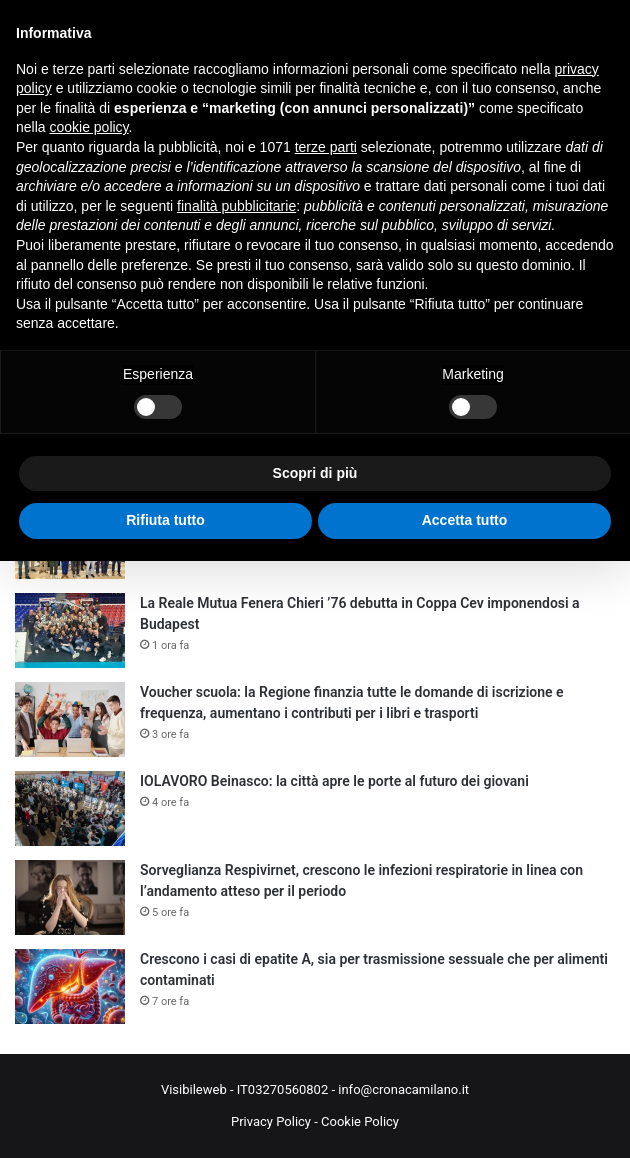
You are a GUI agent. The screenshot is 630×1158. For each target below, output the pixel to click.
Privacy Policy (271, 1121)
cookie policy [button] (88, 127)
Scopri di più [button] (315, 473)
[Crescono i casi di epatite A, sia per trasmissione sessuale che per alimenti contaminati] (70, 986)
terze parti (326, 147)
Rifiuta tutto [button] (165, 520)
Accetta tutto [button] (465, 520)
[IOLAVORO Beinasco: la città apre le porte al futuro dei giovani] (70, 808)
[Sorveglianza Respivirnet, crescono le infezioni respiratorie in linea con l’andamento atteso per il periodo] (70, 897)
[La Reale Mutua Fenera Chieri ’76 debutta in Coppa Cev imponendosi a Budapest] (70, 630)
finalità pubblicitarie (236, 206)
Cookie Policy (360, 1121)
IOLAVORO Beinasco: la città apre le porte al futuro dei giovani (334, 781)
